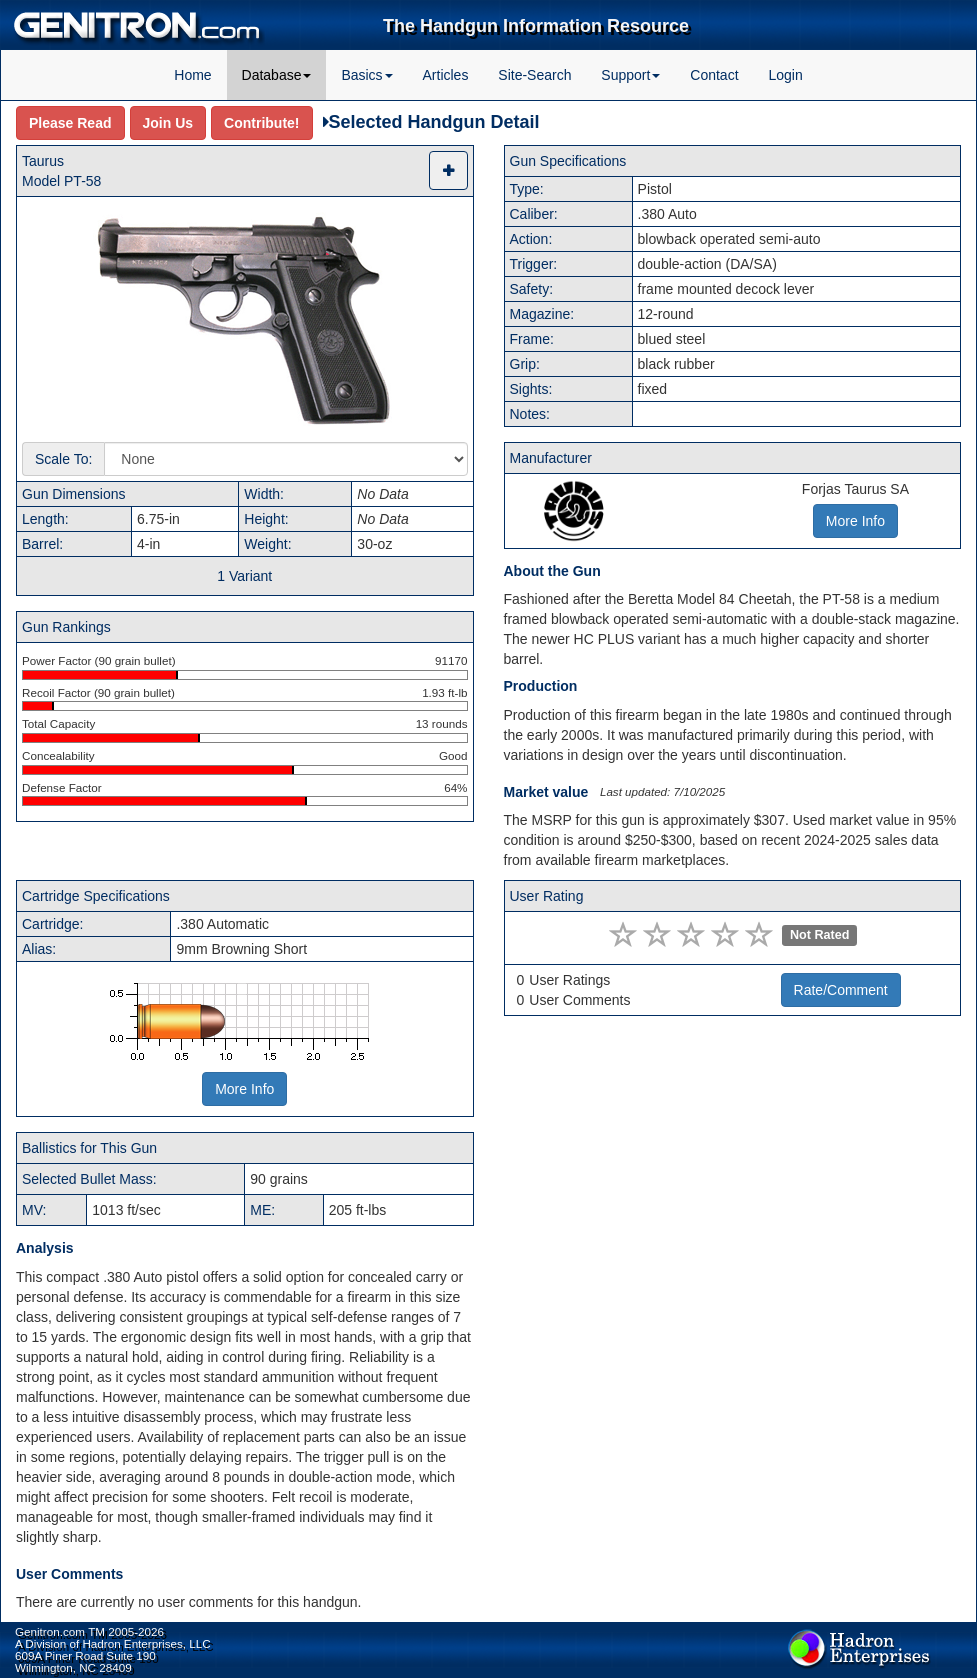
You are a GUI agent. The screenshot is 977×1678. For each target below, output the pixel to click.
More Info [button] (855, 521)
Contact (714, 75)
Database (277, 75)
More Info (244, 1089)
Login (785, 75)
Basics (366, 75)
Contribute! (261, 123)
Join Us (168, 123)
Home (192, 75)
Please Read (70, 123)
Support (630, 75)
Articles (446, 75)
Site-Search (534, 75)
